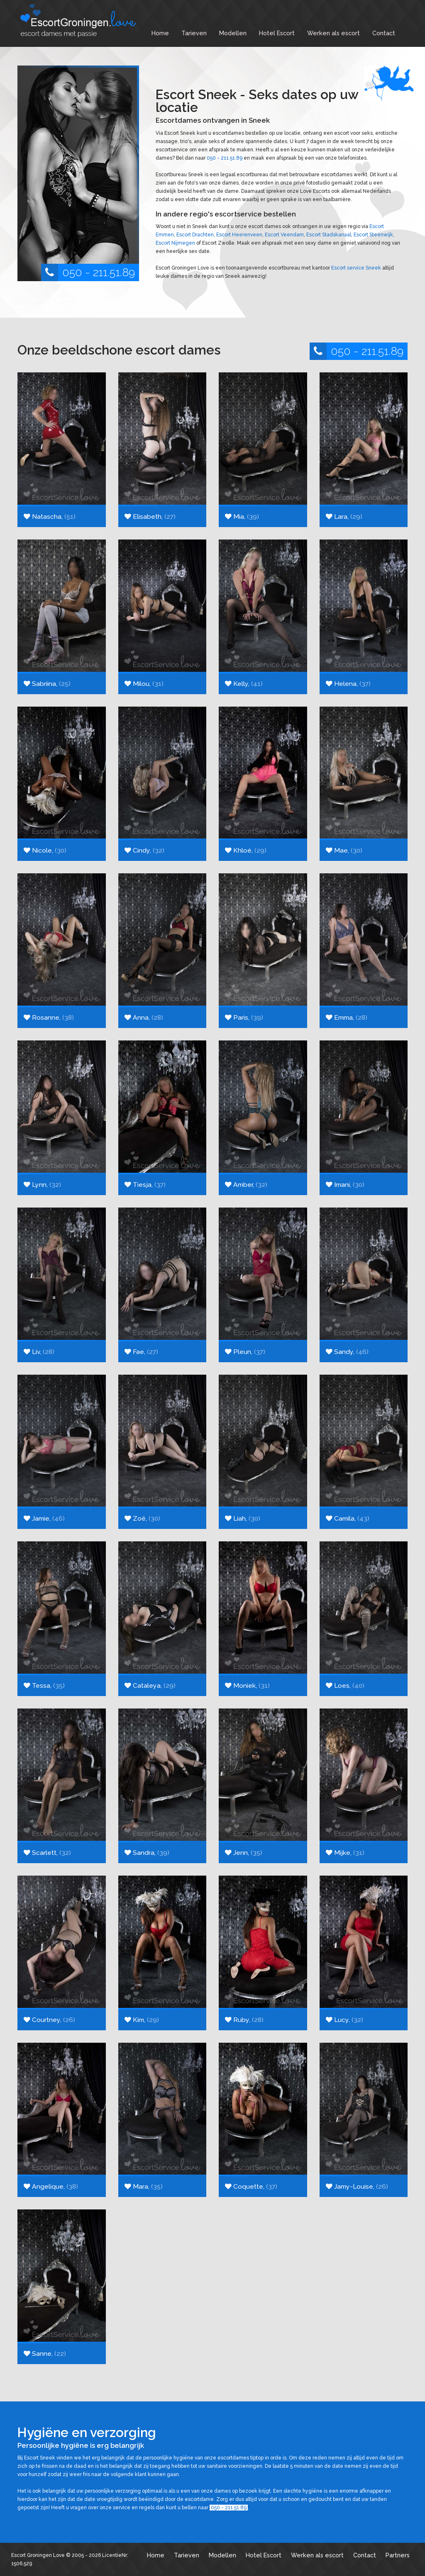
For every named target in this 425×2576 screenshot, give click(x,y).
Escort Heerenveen (239, 235)
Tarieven (194, 32)
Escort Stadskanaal (328, 235)
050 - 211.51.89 (88, 272)
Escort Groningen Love (38, 2555)
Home (160, 32)
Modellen (233, 32)
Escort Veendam (284, 235)
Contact (383, 32)
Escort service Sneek (356, 268)
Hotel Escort (277, 32)
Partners (398, 2555)
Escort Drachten (195, 235)
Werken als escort (333, 32)
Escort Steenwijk (373, 235)
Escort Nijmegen (175, 243)
